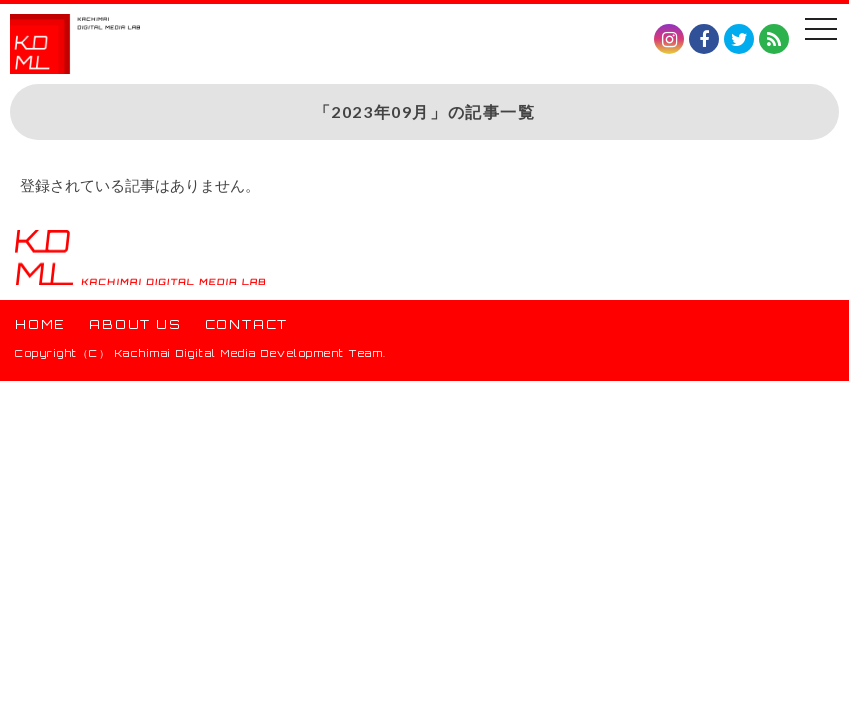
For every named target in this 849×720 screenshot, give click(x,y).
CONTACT (247, 325)
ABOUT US (135, 325)
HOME (40, 325)
